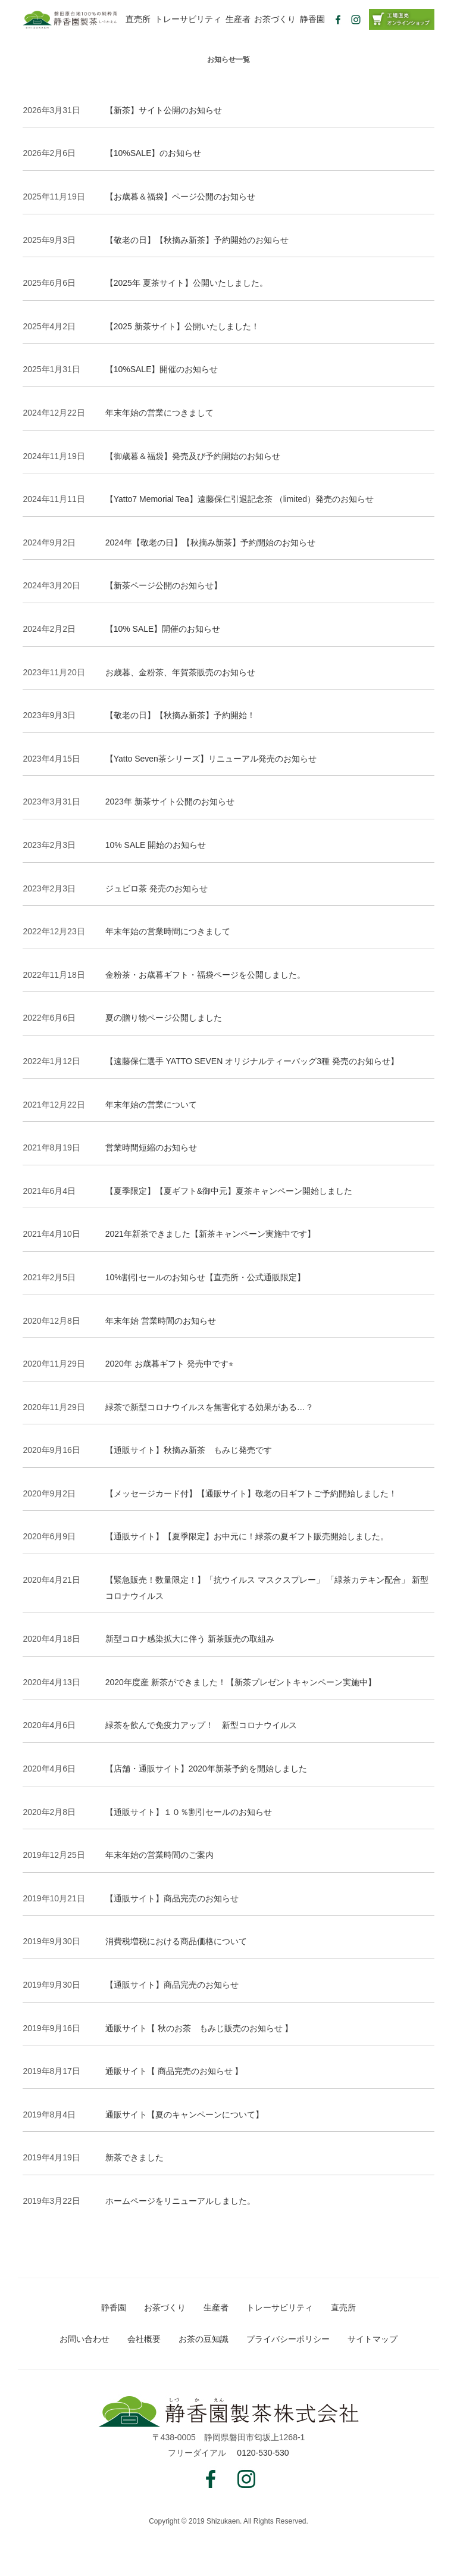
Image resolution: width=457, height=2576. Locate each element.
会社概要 (144, 2339)
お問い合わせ (84, 2339)
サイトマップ (372, 2339)
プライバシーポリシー (288, 2339)
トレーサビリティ (188, 19)
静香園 (312, 19)
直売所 (138, 19)
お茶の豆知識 (203, 2339)
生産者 (238, 19)
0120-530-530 (263, 2453)
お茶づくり (275, 19)
